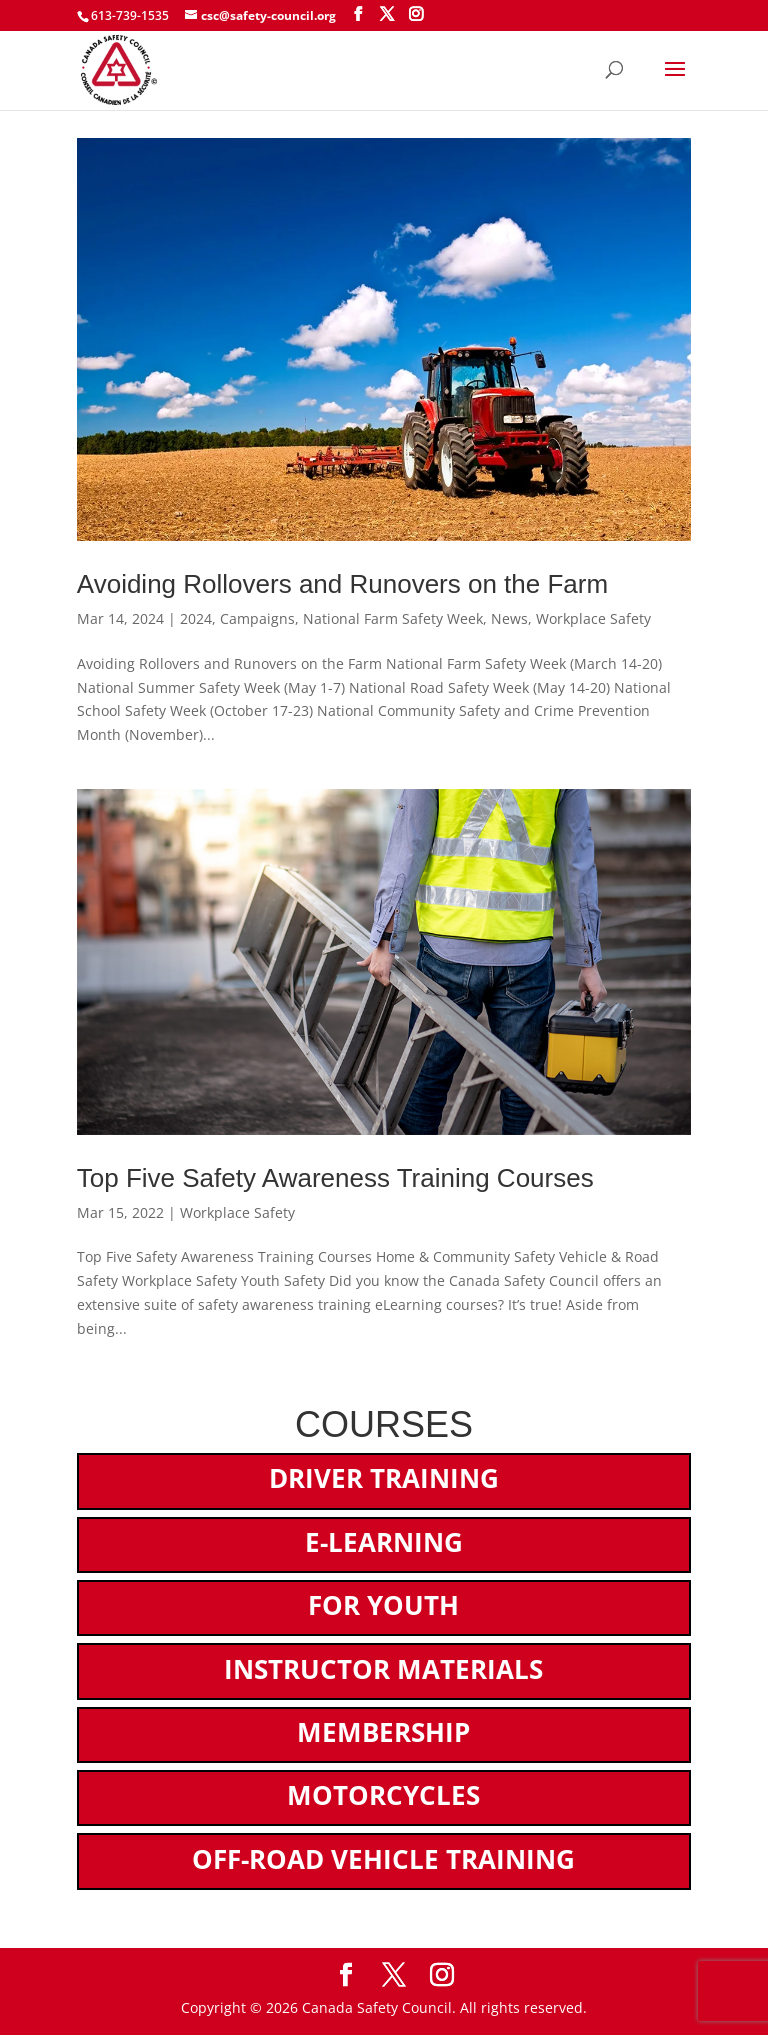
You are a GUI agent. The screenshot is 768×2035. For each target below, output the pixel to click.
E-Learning (384, 1542)
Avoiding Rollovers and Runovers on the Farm (342, 584)
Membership (383, 1732)
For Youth (383, 1605)
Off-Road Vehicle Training (383, 1859)
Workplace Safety (593, 618)
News (509, 618)
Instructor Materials (383, 1669)
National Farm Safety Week (393, 618)
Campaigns (257, 618)
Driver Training (384, 1478)
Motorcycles (383, 1795)
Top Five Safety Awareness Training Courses (335, 1178)
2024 (196, 618)
